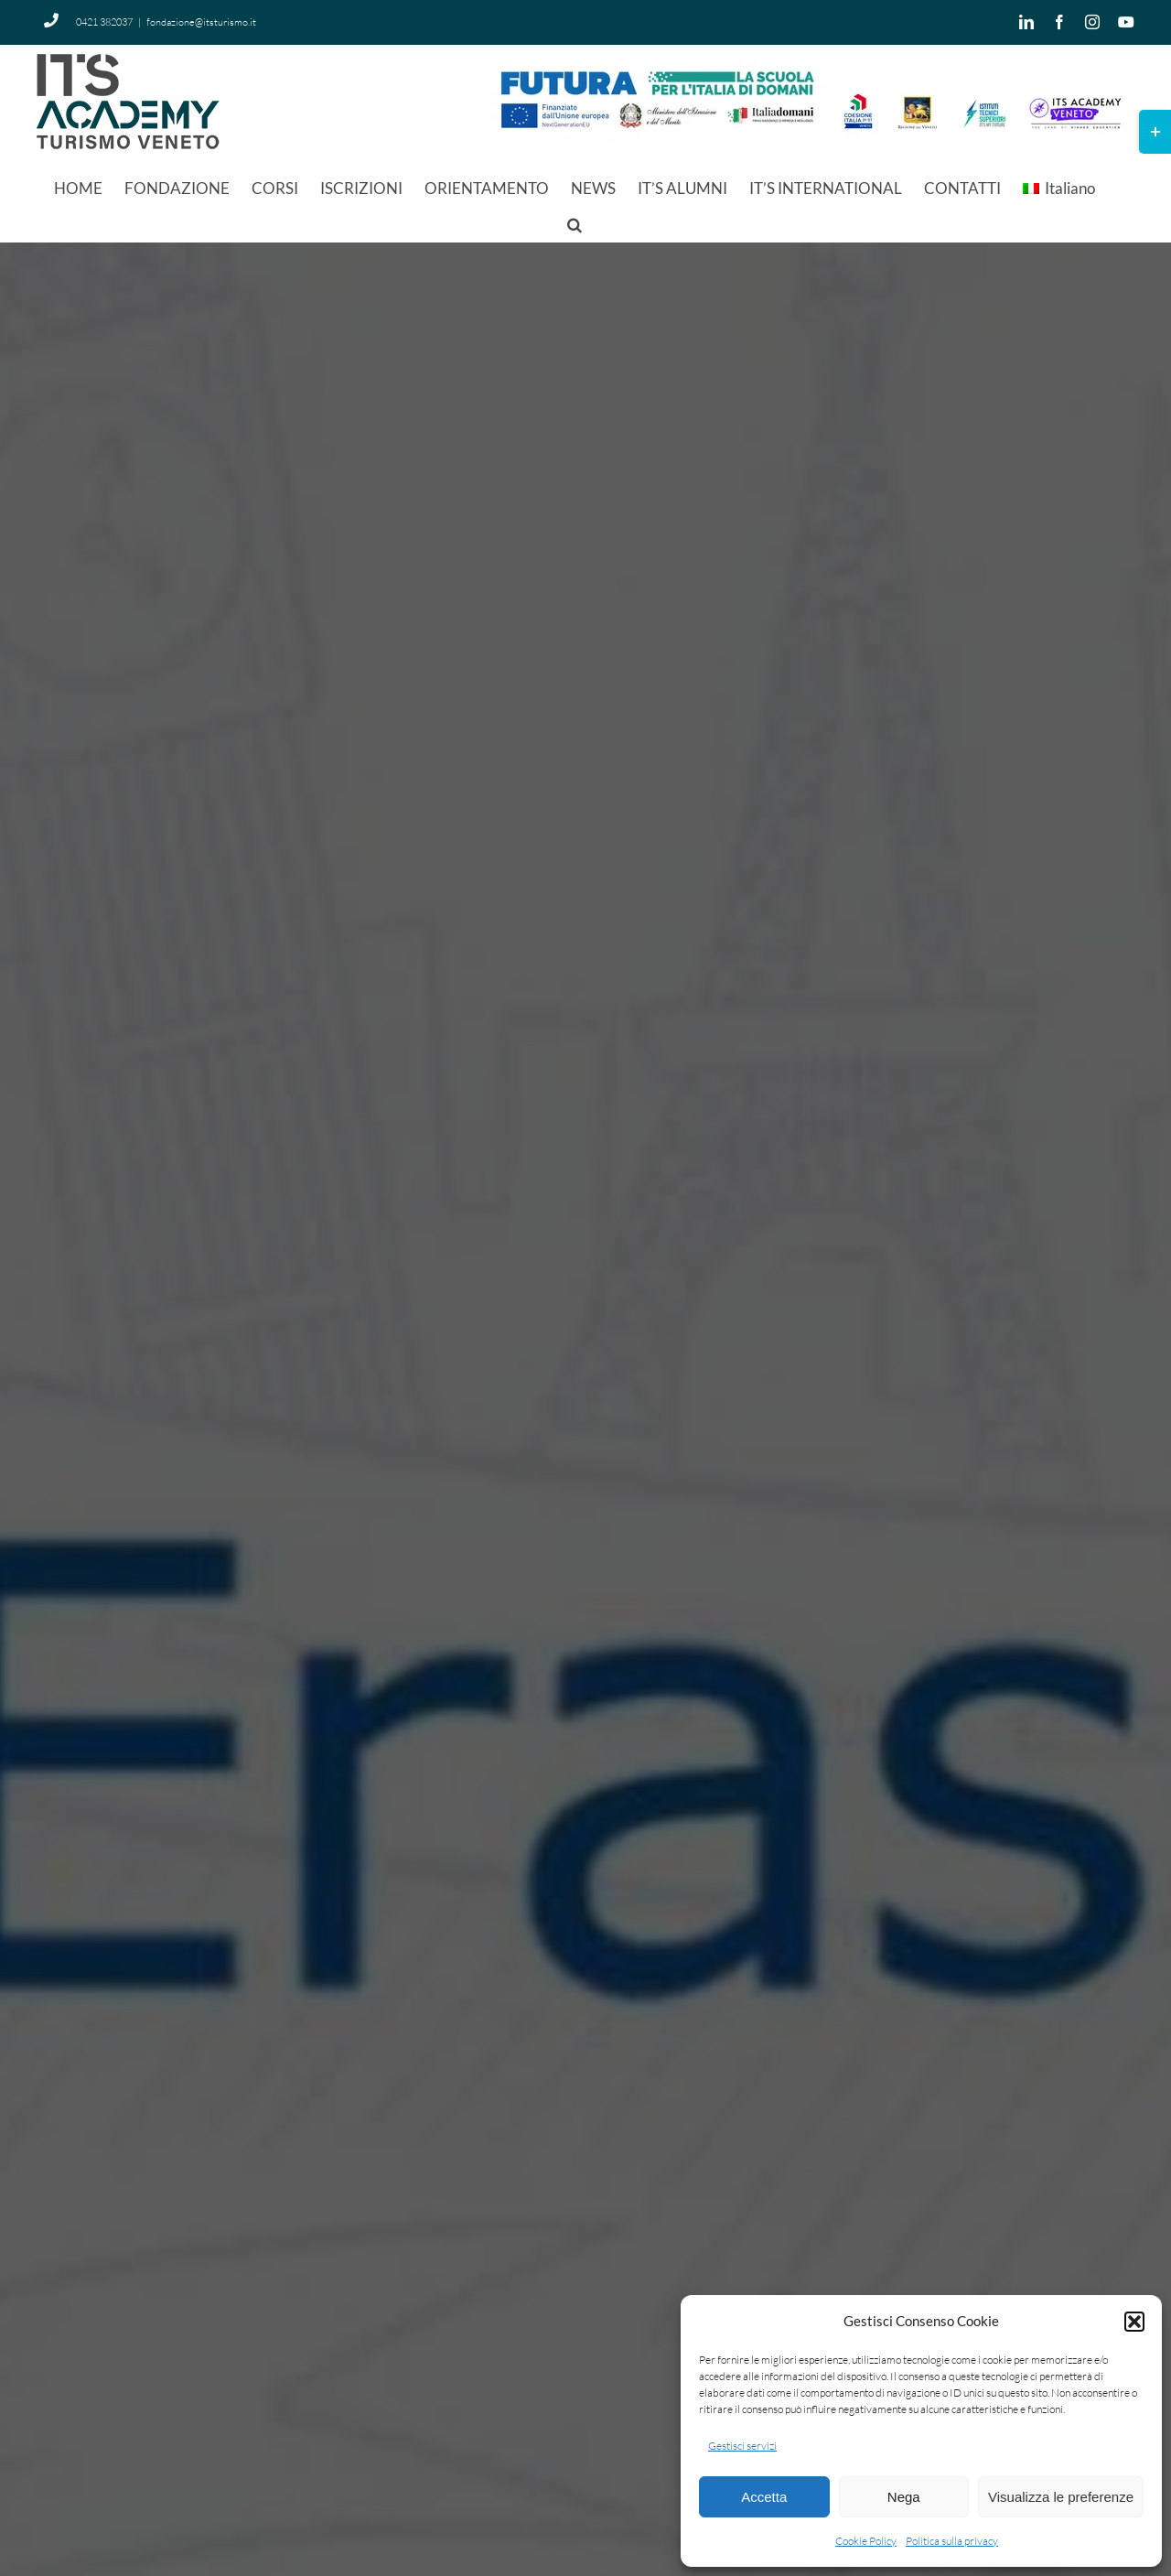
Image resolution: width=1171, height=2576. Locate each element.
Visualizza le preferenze (1060, 2497)
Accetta (764, 2497)
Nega (903, 2497)
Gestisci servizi (742, 2445)
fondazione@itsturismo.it (201, 22)
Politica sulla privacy (952, 2541)
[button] (1134, 2321)
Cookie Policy (866, 2541)
